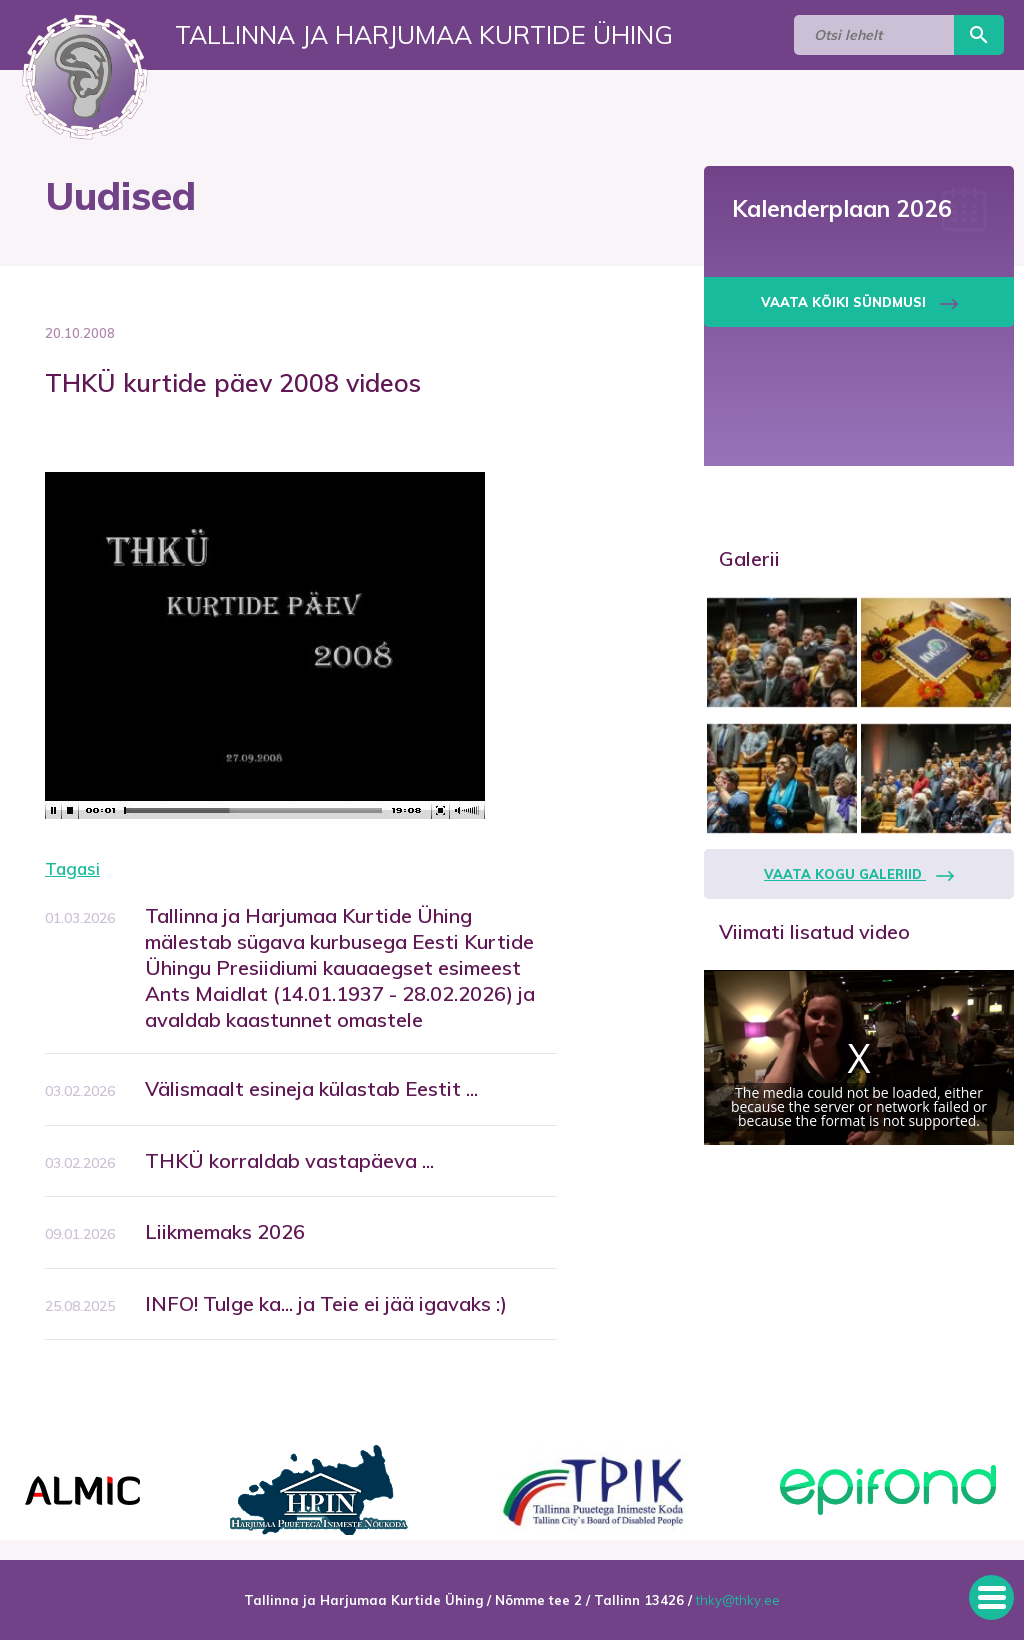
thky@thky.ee (738, 1600)
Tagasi (72, 868)
